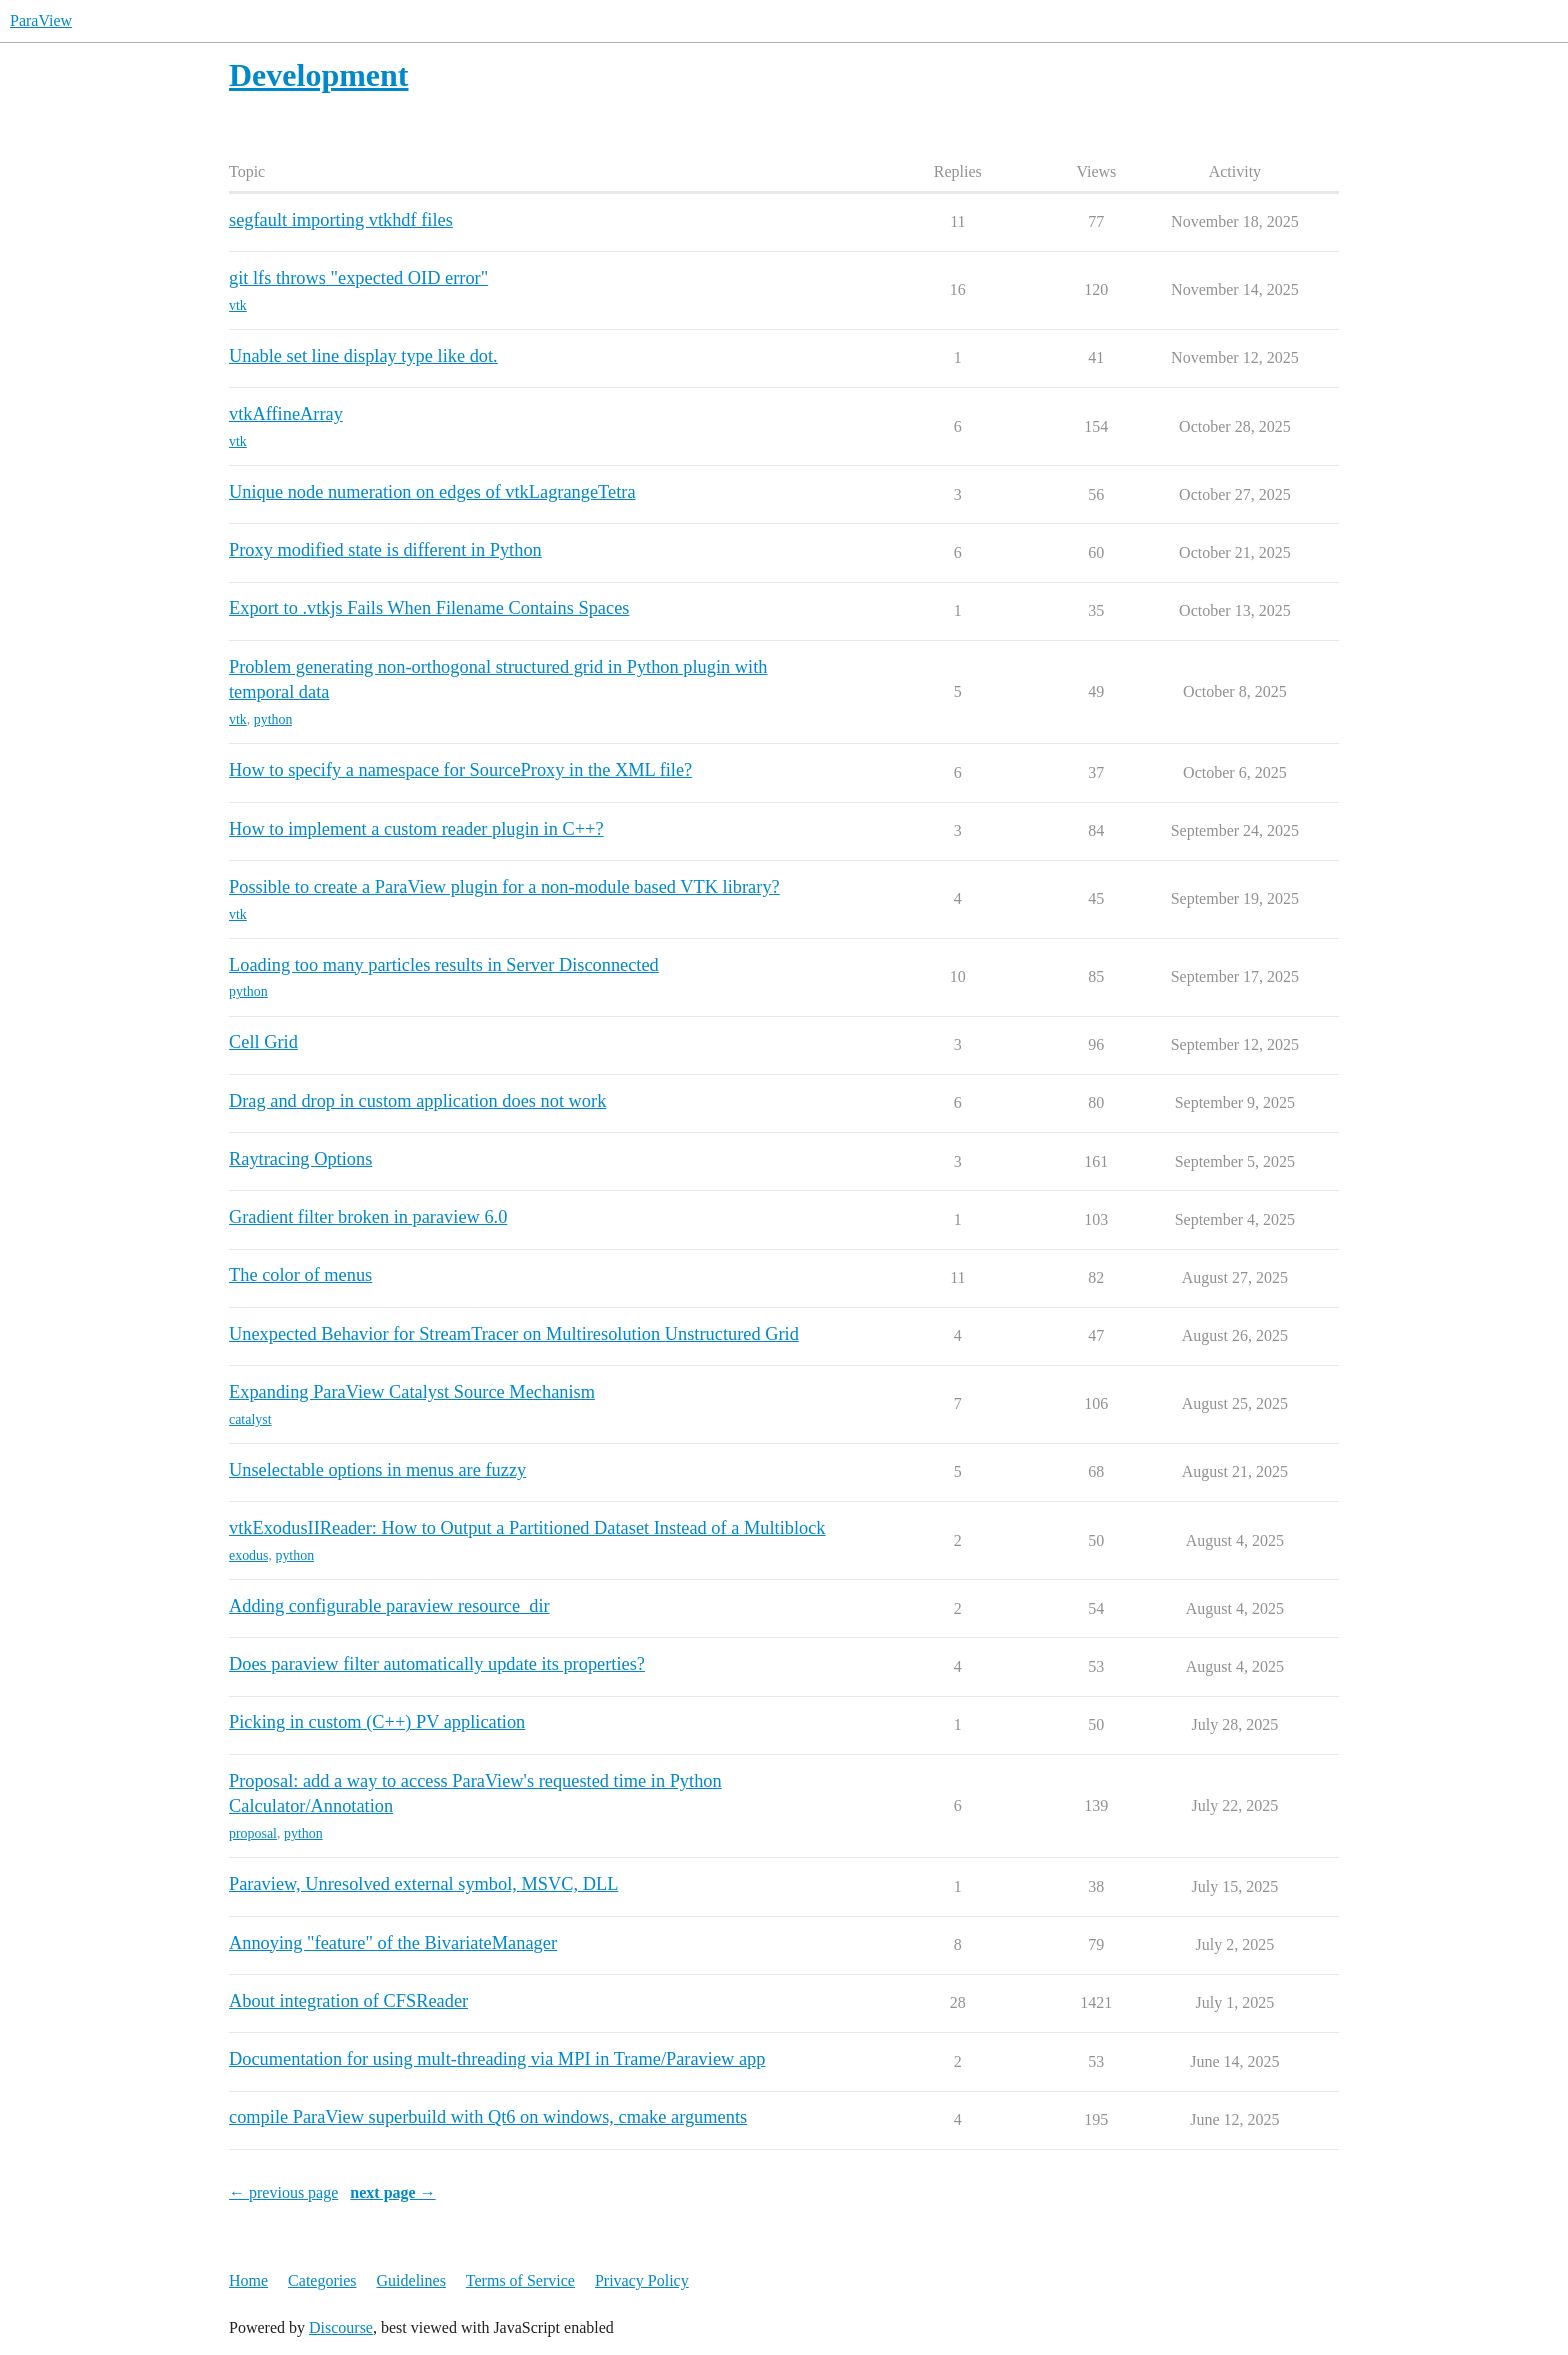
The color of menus (300, 1275)
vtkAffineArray (286, 414)
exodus (248, 1555)
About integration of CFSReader (348, 2001)
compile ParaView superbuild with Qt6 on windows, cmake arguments (488, 2117)
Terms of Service (520, 2280)
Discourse (341, 2327)
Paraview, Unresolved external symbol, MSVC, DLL (423, 1884)
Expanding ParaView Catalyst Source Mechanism (412, 1392)
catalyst (250, 1419)
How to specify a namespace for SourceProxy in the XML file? (460, 770)
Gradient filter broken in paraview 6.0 (368, 1217)
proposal (253, 1833)
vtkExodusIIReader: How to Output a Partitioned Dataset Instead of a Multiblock (527, 1528)
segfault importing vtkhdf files (341, 220)
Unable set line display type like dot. (363, 356)
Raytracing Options (300, 1159)
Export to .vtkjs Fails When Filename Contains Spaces (429, 608)
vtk (238, 305)
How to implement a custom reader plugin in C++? (416, 829)
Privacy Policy (642, 2280)
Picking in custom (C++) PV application (377, 1722)
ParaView (41, 20)
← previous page (283, 2192)
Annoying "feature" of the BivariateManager (393, 1943)
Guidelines (411, 2280)
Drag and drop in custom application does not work (417, 1101)
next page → (392, 2192)
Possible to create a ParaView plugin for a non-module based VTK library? (504, 887)
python (273, 719)
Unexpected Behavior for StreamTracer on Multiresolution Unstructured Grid (514, 1334)
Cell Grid (263, 1042)
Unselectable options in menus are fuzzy (377, 1470)
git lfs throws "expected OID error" (358, 278)
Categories (322, 2280)
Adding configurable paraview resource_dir (389, 1606)
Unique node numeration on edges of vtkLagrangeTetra (432, 492)
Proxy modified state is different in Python (385, 550)
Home (248, 2280)
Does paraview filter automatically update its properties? (437, 1664)
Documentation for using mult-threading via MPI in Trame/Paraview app (497, 2059)
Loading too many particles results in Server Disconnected (444, 965)
